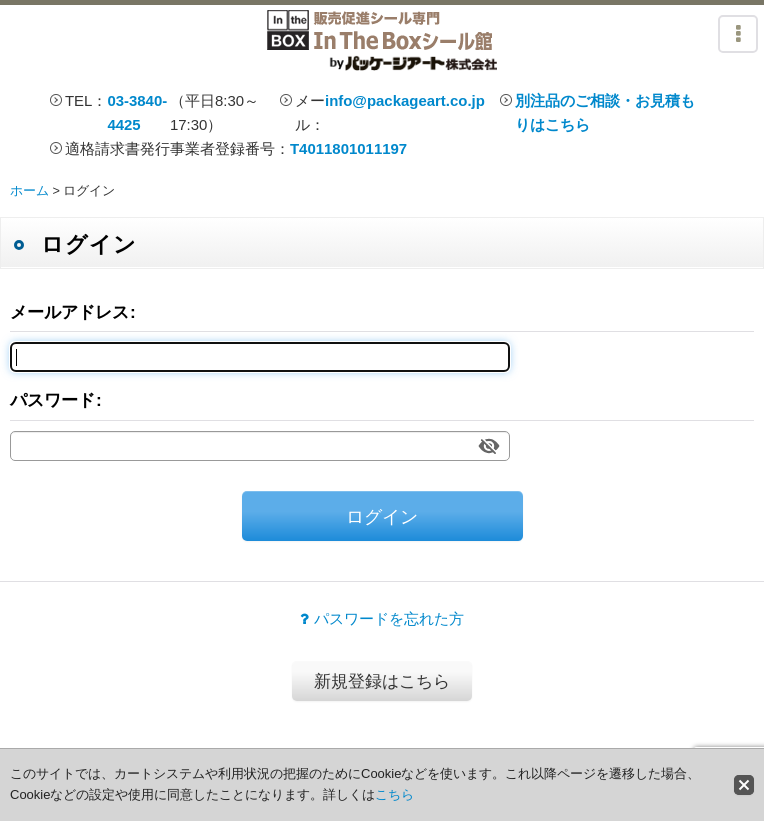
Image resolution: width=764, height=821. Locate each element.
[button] (738, 34)
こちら (394, 794)
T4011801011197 (348, 148)
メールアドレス (69, 312)
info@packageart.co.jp (405, 100)
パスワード (52, 400)
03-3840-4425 (137, 112)
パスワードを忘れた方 (382, 618)
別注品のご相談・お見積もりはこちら (605, 112)
